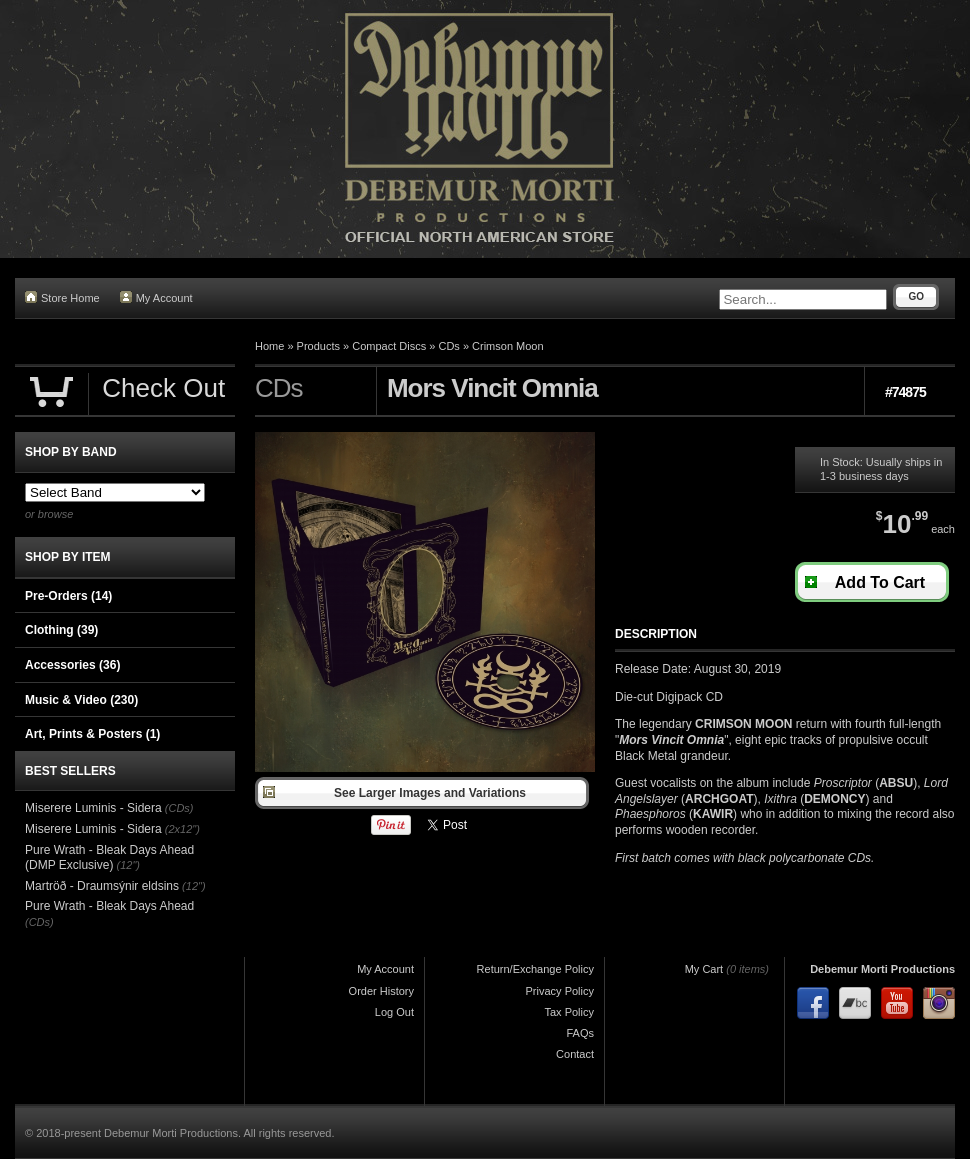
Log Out (394, 1012)
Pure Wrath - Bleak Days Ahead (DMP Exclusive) (109, 858)
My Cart (704, 969)
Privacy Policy (560, 991)
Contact (575, 1054)
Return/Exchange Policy (535, 969)
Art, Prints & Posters (92, 734)
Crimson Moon (508, 346)
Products (318, 346)
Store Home (62, 297)
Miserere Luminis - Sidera (93, 808)
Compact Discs (389, 346)
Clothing (61, 630)
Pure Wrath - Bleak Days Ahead (109, 906)
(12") (128, 865)
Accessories (72, 665)
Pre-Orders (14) (68, 596)
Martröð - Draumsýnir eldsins (102, 886)
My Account (156, 297)
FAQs (580, 1033)
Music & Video (81, 700)
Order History (381, 991)
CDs (448, 346)
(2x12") (182, 829)
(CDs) (179, 808)
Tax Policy (569, 1012)
